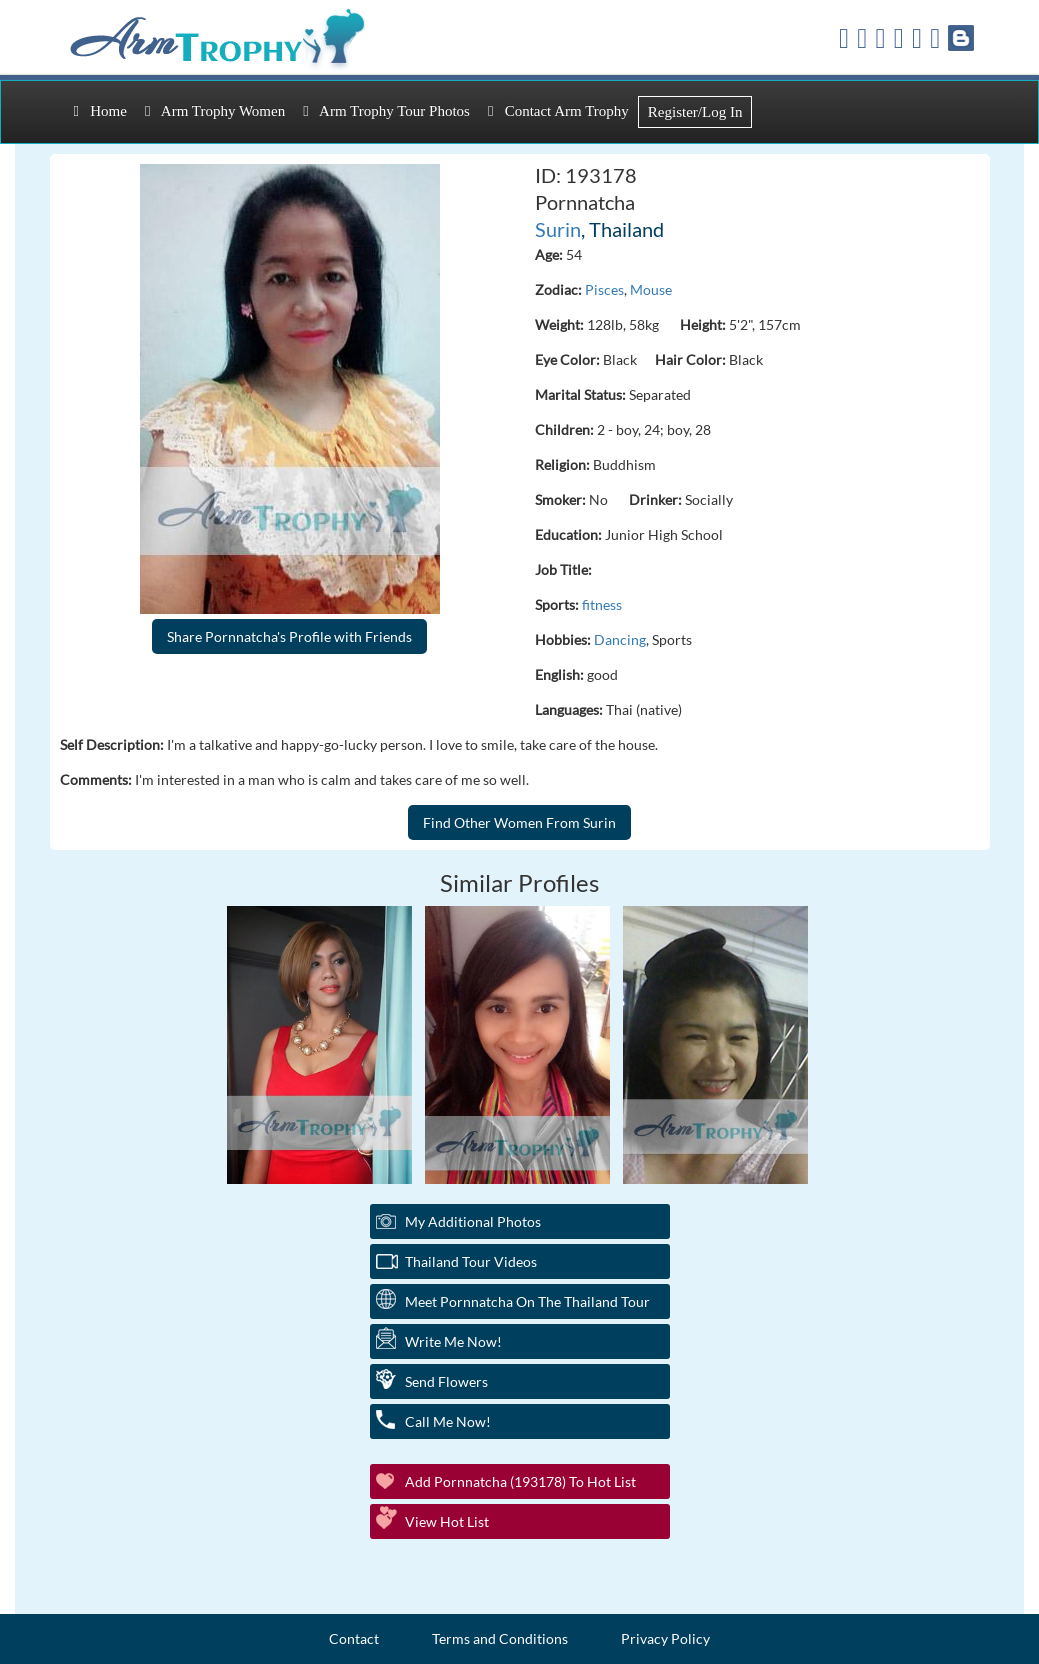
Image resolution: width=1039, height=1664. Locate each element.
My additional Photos (473, 1221)
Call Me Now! (448, 1421)
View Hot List (447, 1521)
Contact (354, 1638)
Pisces (604, 289)
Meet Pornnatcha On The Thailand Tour (527, 1301)
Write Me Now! (453, 1341)
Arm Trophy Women (215, 111)
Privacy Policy (665, 1638)
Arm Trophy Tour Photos (386, 111)
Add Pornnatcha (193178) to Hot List (520, 1481)
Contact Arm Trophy (558, 111)
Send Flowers (446, 1381)
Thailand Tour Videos (471, 1261)
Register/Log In (695, 112)
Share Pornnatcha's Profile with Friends (289, 636)
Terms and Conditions (500, 1638)
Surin (558, 229)
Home (100, 111)
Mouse (651, 289)
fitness (602, 604)
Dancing (620, 639)
